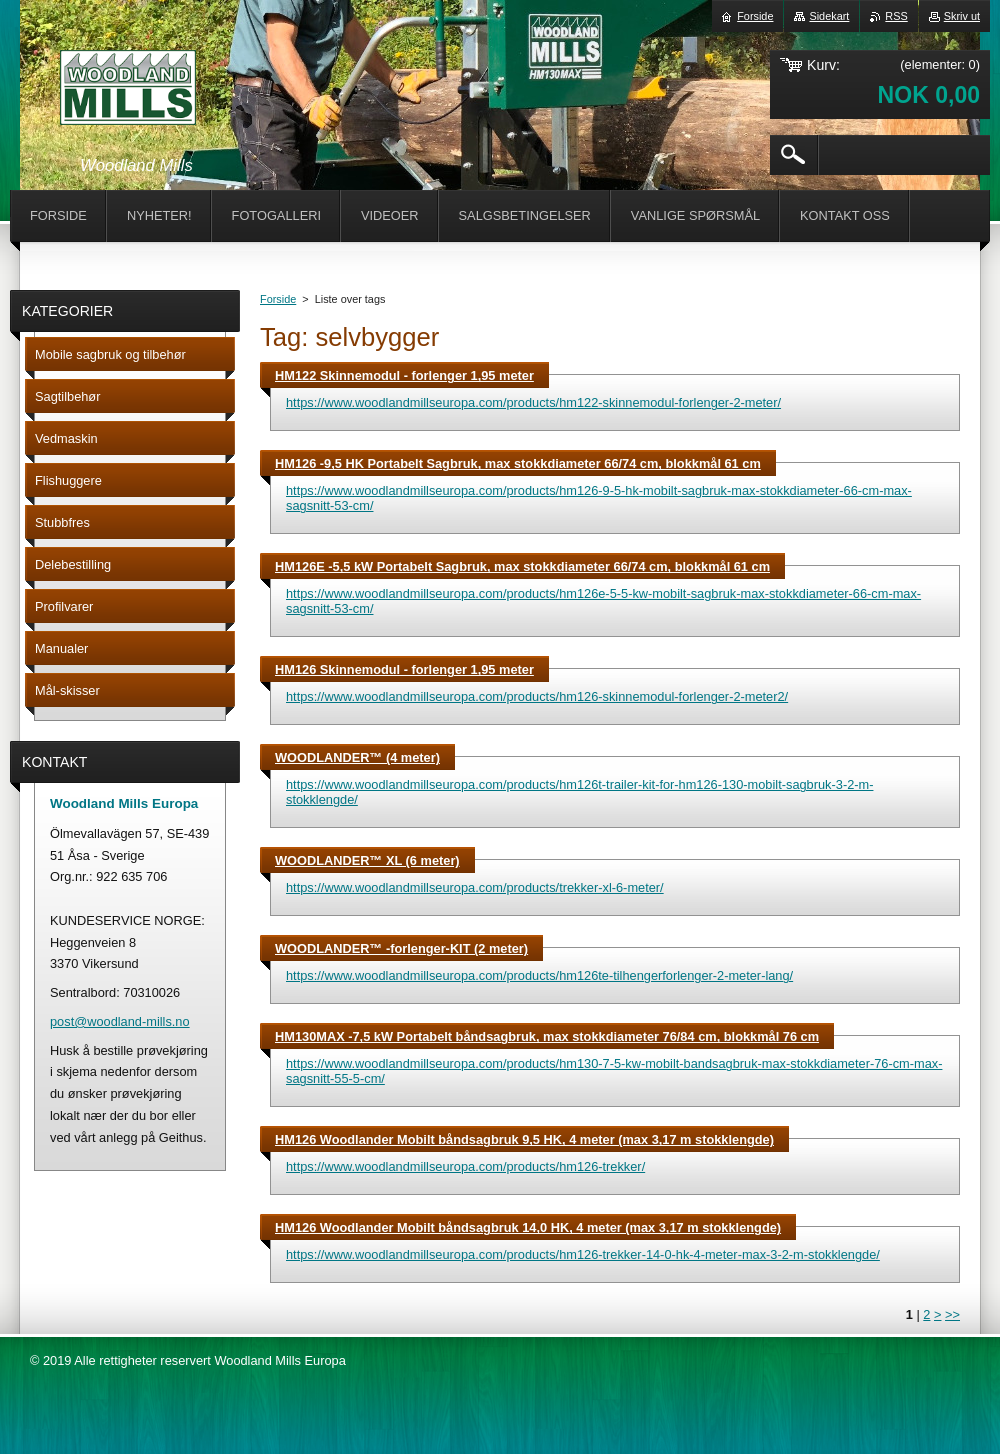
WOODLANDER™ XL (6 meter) (367, 860)
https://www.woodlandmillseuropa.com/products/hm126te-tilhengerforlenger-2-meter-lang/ (539, 975)
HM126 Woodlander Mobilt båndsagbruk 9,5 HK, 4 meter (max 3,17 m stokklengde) (524, 1139)
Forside (278, 299)
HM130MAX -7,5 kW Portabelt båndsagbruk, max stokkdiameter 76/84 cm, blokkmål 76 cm (547, 1036)
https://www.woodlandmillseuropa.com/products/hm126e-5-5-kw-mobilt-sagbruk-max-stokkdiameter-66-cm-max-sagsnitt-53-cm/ (603, 601)
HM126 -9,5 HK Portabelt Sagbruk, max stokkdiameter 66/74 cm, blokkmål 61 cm (518, 463)
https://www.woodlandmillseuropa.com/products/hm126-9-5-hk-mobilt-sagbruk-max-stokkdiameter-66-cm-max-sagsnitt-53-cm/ (599, 498)
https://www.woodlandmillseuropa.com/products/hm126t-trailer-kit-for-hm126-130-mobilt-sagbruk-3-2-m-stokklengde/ (579, 792)
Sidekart (829, 16)
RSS (896, 16)
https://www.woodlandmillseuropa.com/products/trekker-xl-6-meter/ (475, 887)
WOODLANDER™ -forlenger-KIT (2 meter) (401, 948)
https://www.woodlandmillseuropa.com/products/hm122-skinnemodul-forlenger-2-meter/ (533, 402)
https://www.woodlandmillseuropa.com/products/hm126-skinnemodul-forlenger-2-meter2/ (537, 696)
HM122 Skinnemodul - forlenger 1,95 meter (404, 375)
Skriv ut (962, 16)
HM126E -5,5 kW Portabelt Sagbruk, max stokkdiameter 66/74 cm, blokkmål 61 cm (522, 566)
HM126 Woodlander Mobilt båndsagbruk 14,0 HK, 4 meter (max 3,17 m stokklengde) (528, 1227)
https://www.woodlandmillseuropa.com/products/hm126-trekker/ (465, 1166)
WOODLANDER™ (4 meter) (357, 757)
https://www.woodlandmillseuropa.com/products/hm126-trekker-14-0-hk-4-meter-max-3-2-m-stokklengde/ (583, 1254)
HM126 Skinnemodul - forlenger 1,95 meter (404, 669)
